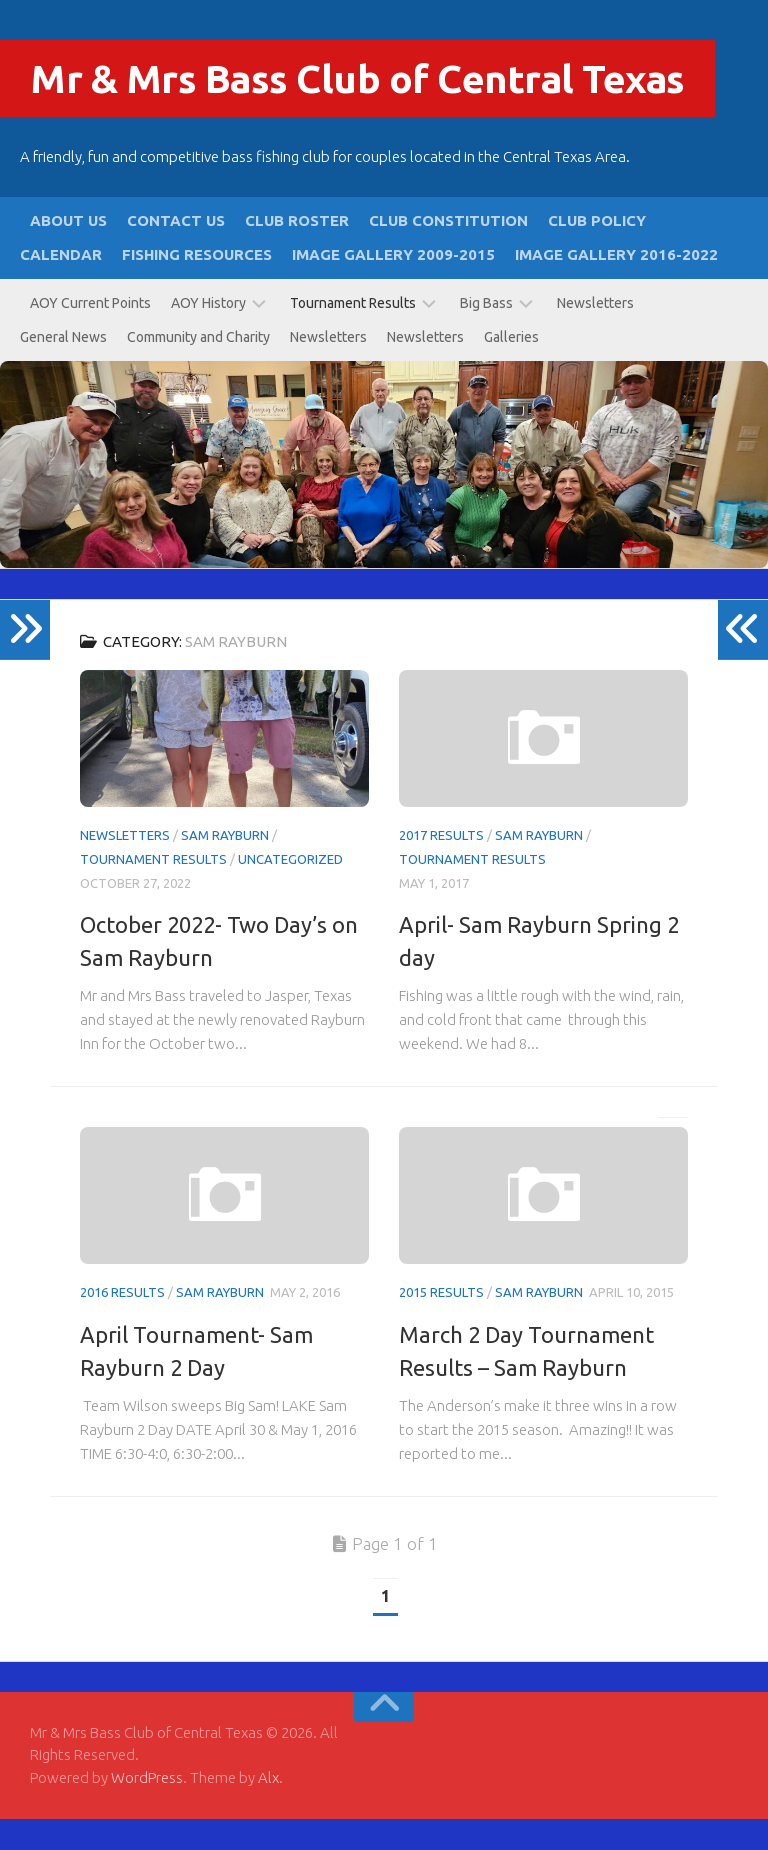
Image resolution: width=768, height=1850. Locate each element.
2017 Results (441, 866)
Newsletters (595, 334)
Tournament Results (353, 334)
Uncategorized (290, 890)
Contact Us (176, 251)
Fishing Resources (197, 285)
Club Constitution (448, 251)
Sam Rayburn (225, 866)
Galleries (511, 368)
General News (63, 368)
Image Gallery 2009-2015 (393, 285)
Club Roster (297, 251)
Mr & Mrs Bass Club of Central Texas (379, 107)
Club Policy (597, 251)
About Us (68, 251)
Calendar (61, 285)
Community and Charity (198, 368)
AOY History (208, 334)
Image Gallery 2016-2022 (616, 285)
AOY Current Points (90, 334)
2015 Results (441, 1323)
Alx (268, 1807)
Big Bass (486, 334)
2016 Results (122, 1323)
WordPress (147, 1807)
